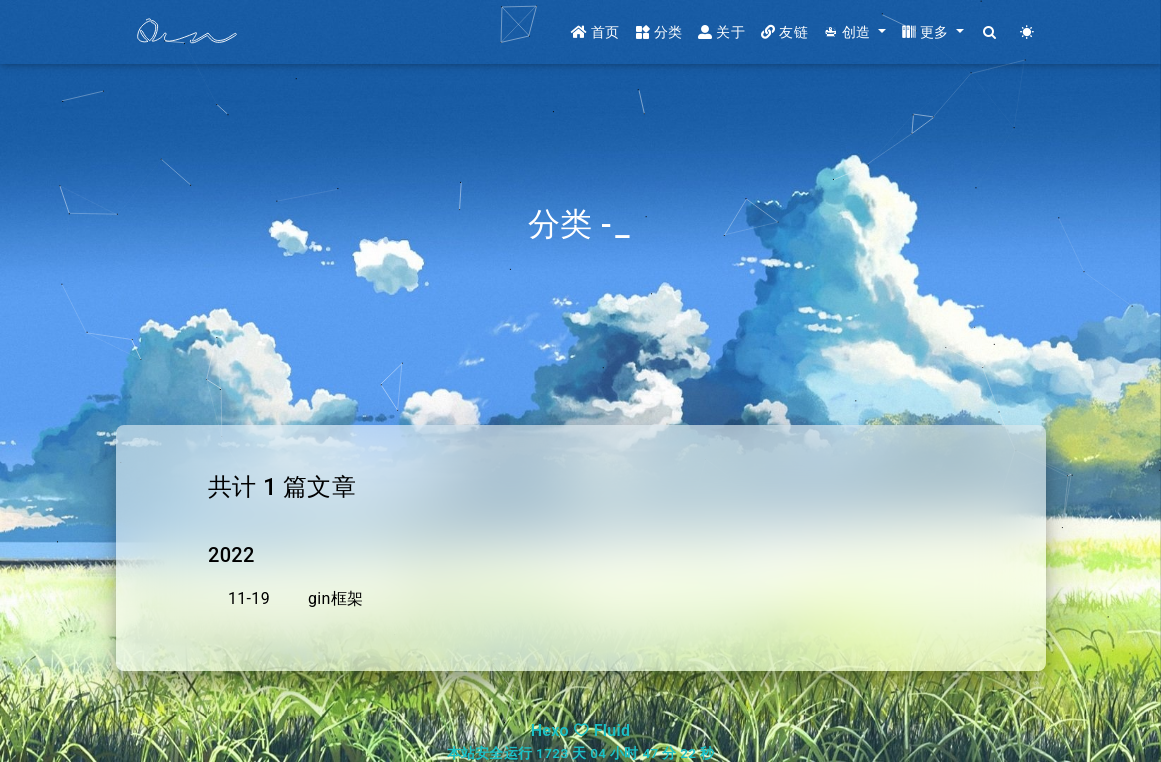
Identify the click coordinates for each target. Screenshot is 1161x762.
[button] (855, 32)
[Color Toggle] (1027, 32)
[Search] (990, 32)
